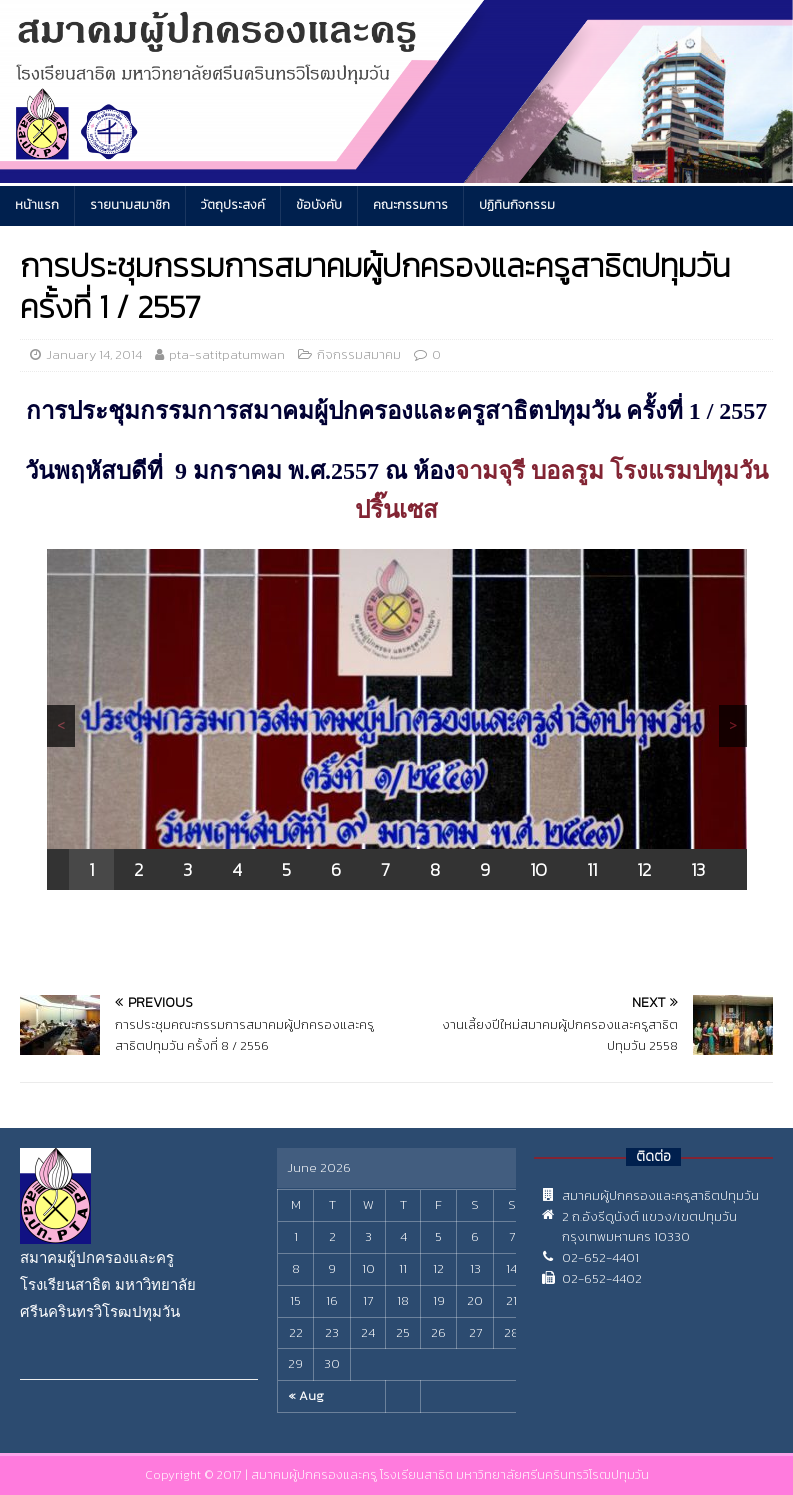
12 (644, 869)
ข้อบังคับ (319, 205)
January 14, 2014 (94, 354)
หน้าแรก (37, 205)
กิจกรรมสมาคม (359, 354)
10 (538, 869)
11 (592, 869)
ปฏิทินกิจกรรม (517, 205)
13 (698, 869)
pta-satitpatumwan (227, 354)
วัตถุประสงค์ (233, 205)
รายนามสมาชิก (130, 205)
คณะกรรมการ (410, 205)
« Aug (306, 1395)
